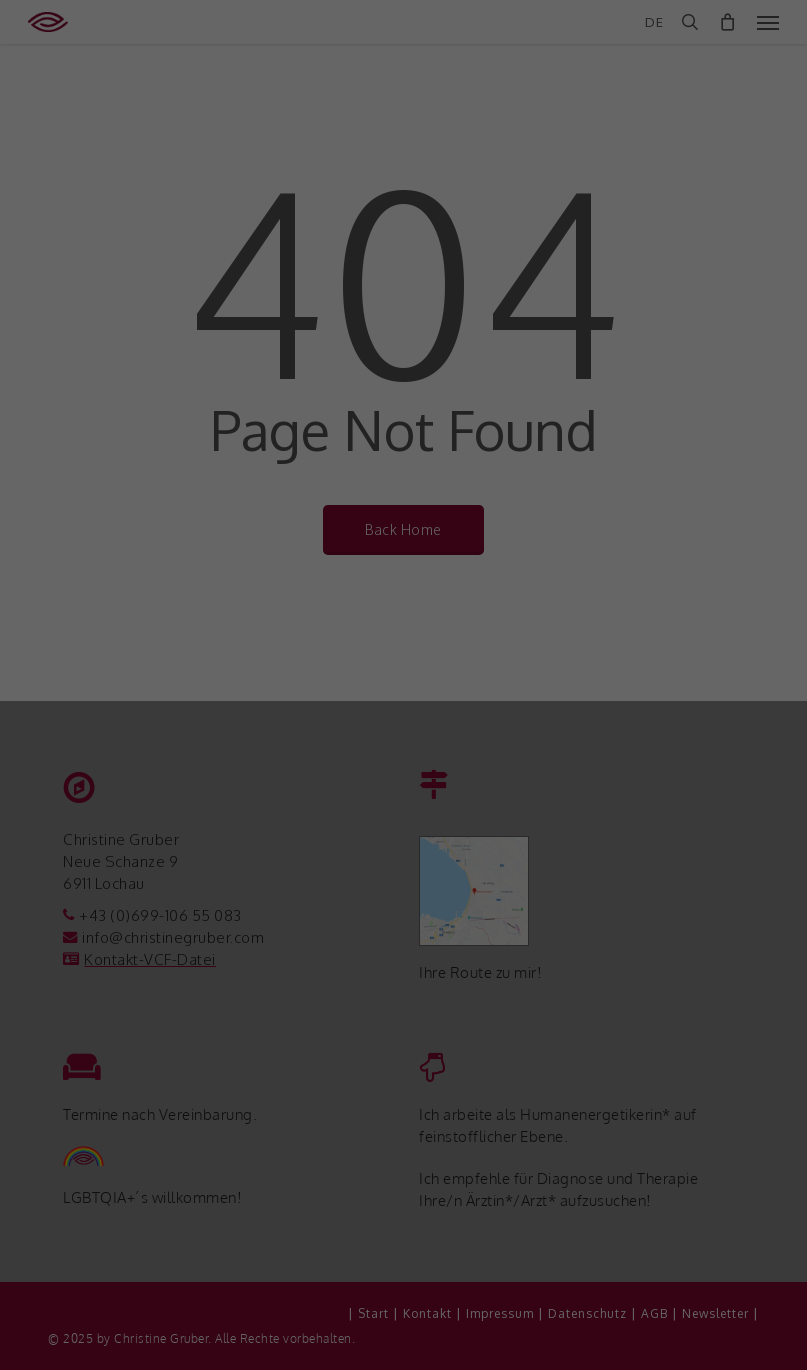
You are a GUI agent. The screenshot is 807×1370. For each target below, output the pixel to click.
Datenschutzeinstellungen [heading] (403, 938)
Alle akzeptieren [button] (403, 1148)
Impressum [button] (505, 1344)
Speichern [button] (403, 1205)
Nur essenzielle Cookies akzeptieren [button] (403, 1271)
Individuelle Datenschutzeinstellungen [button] (403, 1321)
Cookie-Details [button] (313, 1344)
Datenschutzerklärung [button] (414, 1344)
